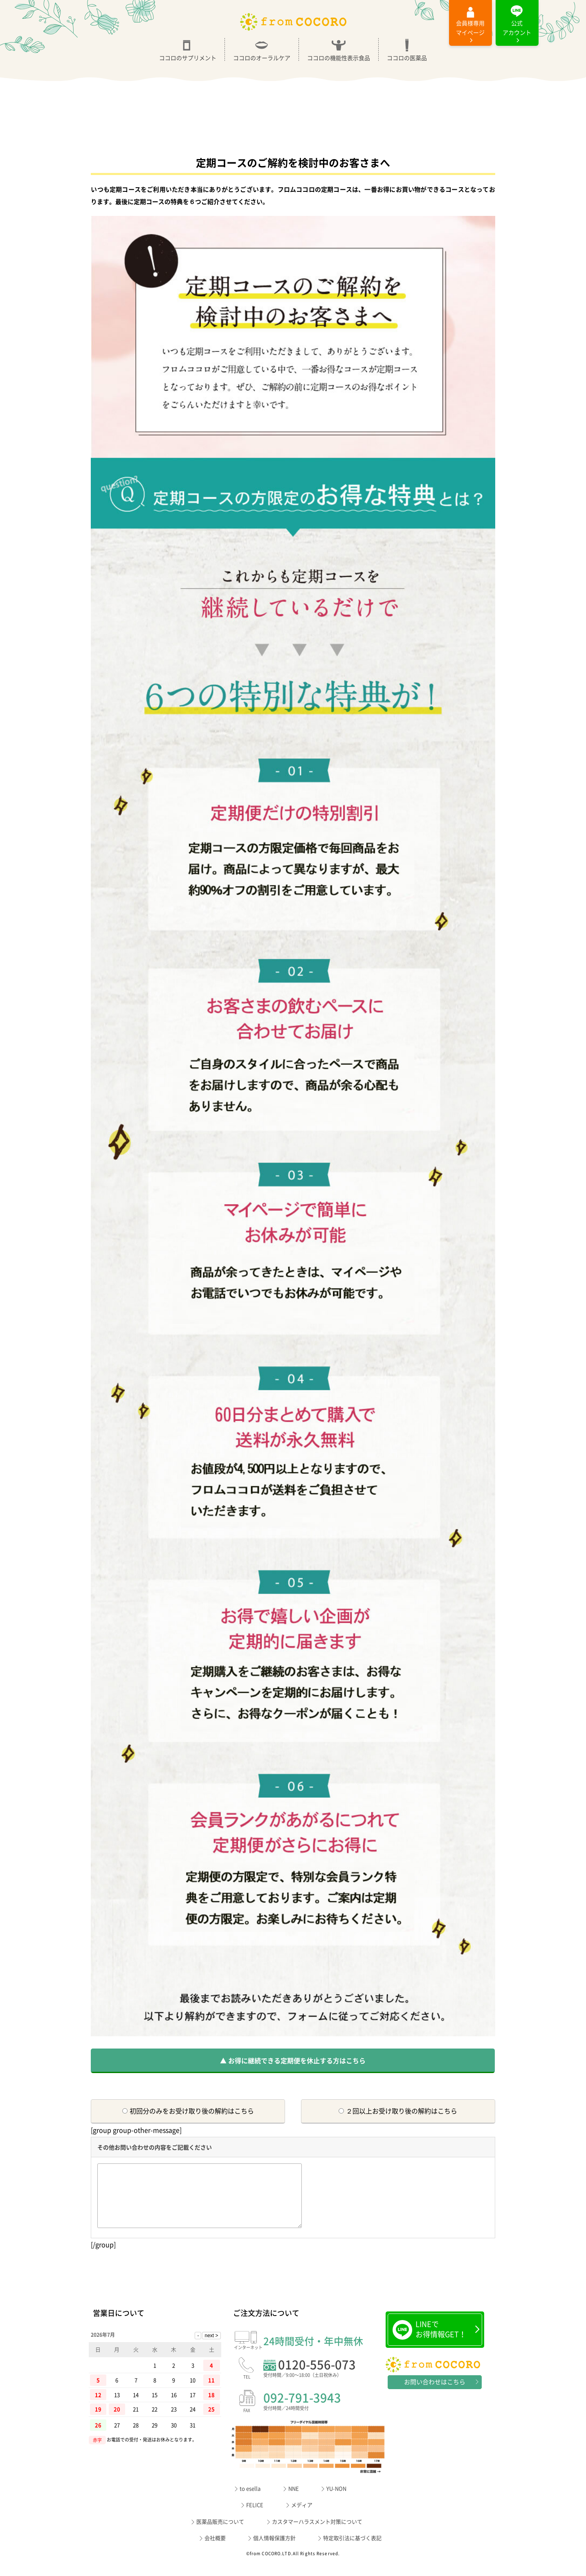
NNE (293, 2501)
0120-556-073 (324, 2381)
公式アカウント (517, 28)
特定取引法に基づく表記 (352, 2550)
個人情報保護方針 (274, 2550)
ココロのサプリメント (187, 49)
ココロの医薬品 (407, 49)
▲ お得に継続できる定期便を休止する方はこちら (293, 2060)
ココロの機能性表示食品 (338, 49)
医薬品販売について (220, 2534)
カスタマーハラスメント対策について (317, 2534)
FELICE (254, 2517)
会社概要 (215, 2550)
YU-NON (336, 2501)
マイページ (470, 28)
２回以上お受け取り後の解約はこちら (398, 2111)
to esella (250, 2501)
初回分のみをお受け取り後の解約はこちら (188, 2111)
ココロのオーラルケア (261, 49)
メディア (301, 2517)
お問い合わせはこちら (434, 2394)
